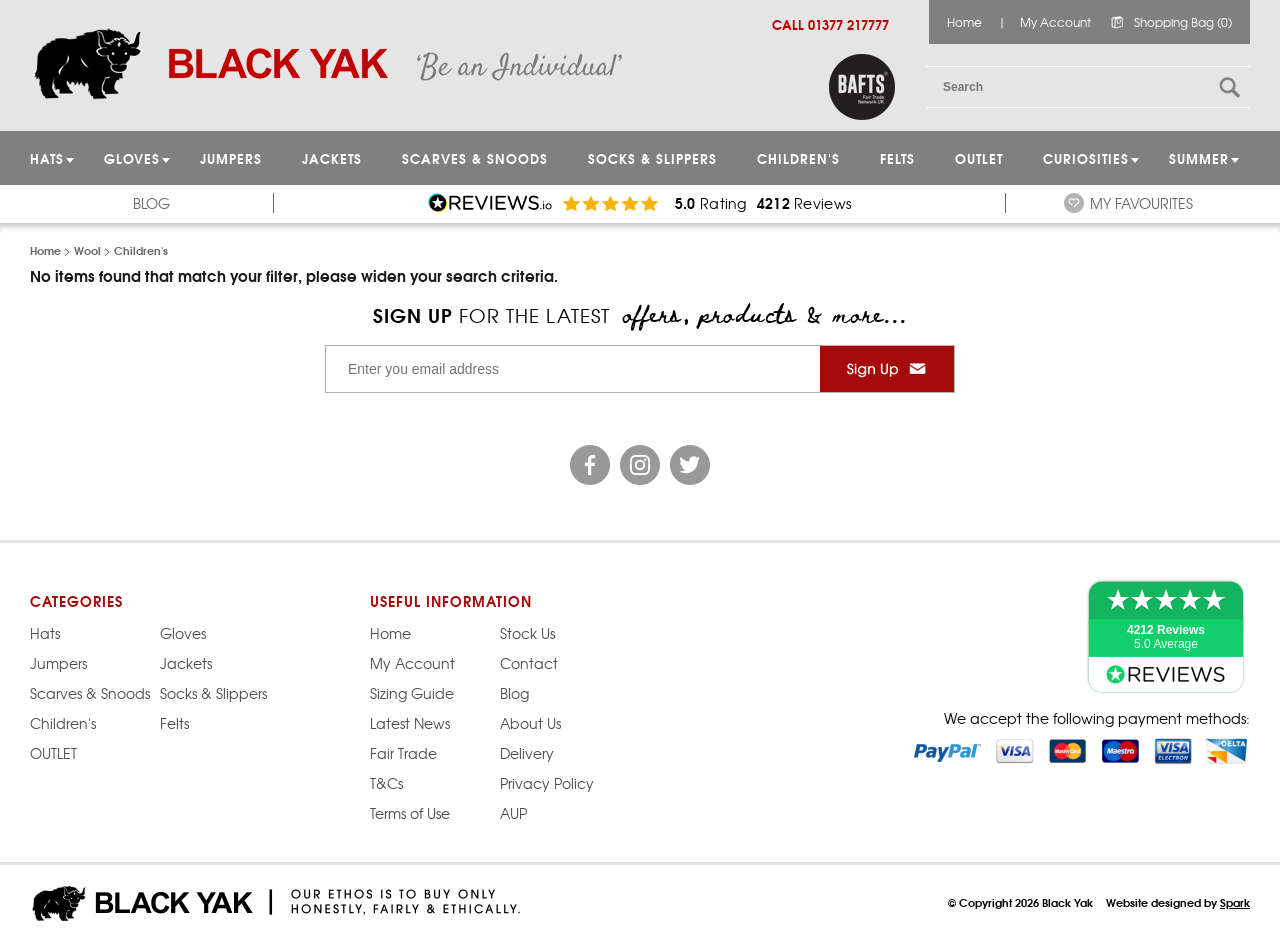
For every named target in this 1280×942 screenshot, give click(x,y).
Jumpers (58, 663)
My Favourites (1141, 203)
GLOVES (132, 158)
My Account (1055, 22)
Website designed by (1178, 902)
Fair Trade (403, 753)
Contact (529, 663)
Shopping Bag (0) (1183, 22)
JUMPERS (231, 158)
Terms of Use (410, 813)
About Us (530, 723)
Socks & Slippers (652, 158)
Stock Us (527, 633)
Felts (897, 158)
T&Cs (386, 783)
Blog (151, 203)
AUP (513, 813)
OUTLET (979, 158)
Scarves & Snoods (475, 158)
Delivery (527, 753)
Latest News (410, 723)
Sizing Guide (412, 693)
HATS (47, 158)
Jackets (332, 158)
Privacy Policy (547, 783)
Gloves (183, 633)
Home (964, 22)
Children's (798, 158)
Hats (45, 633)
